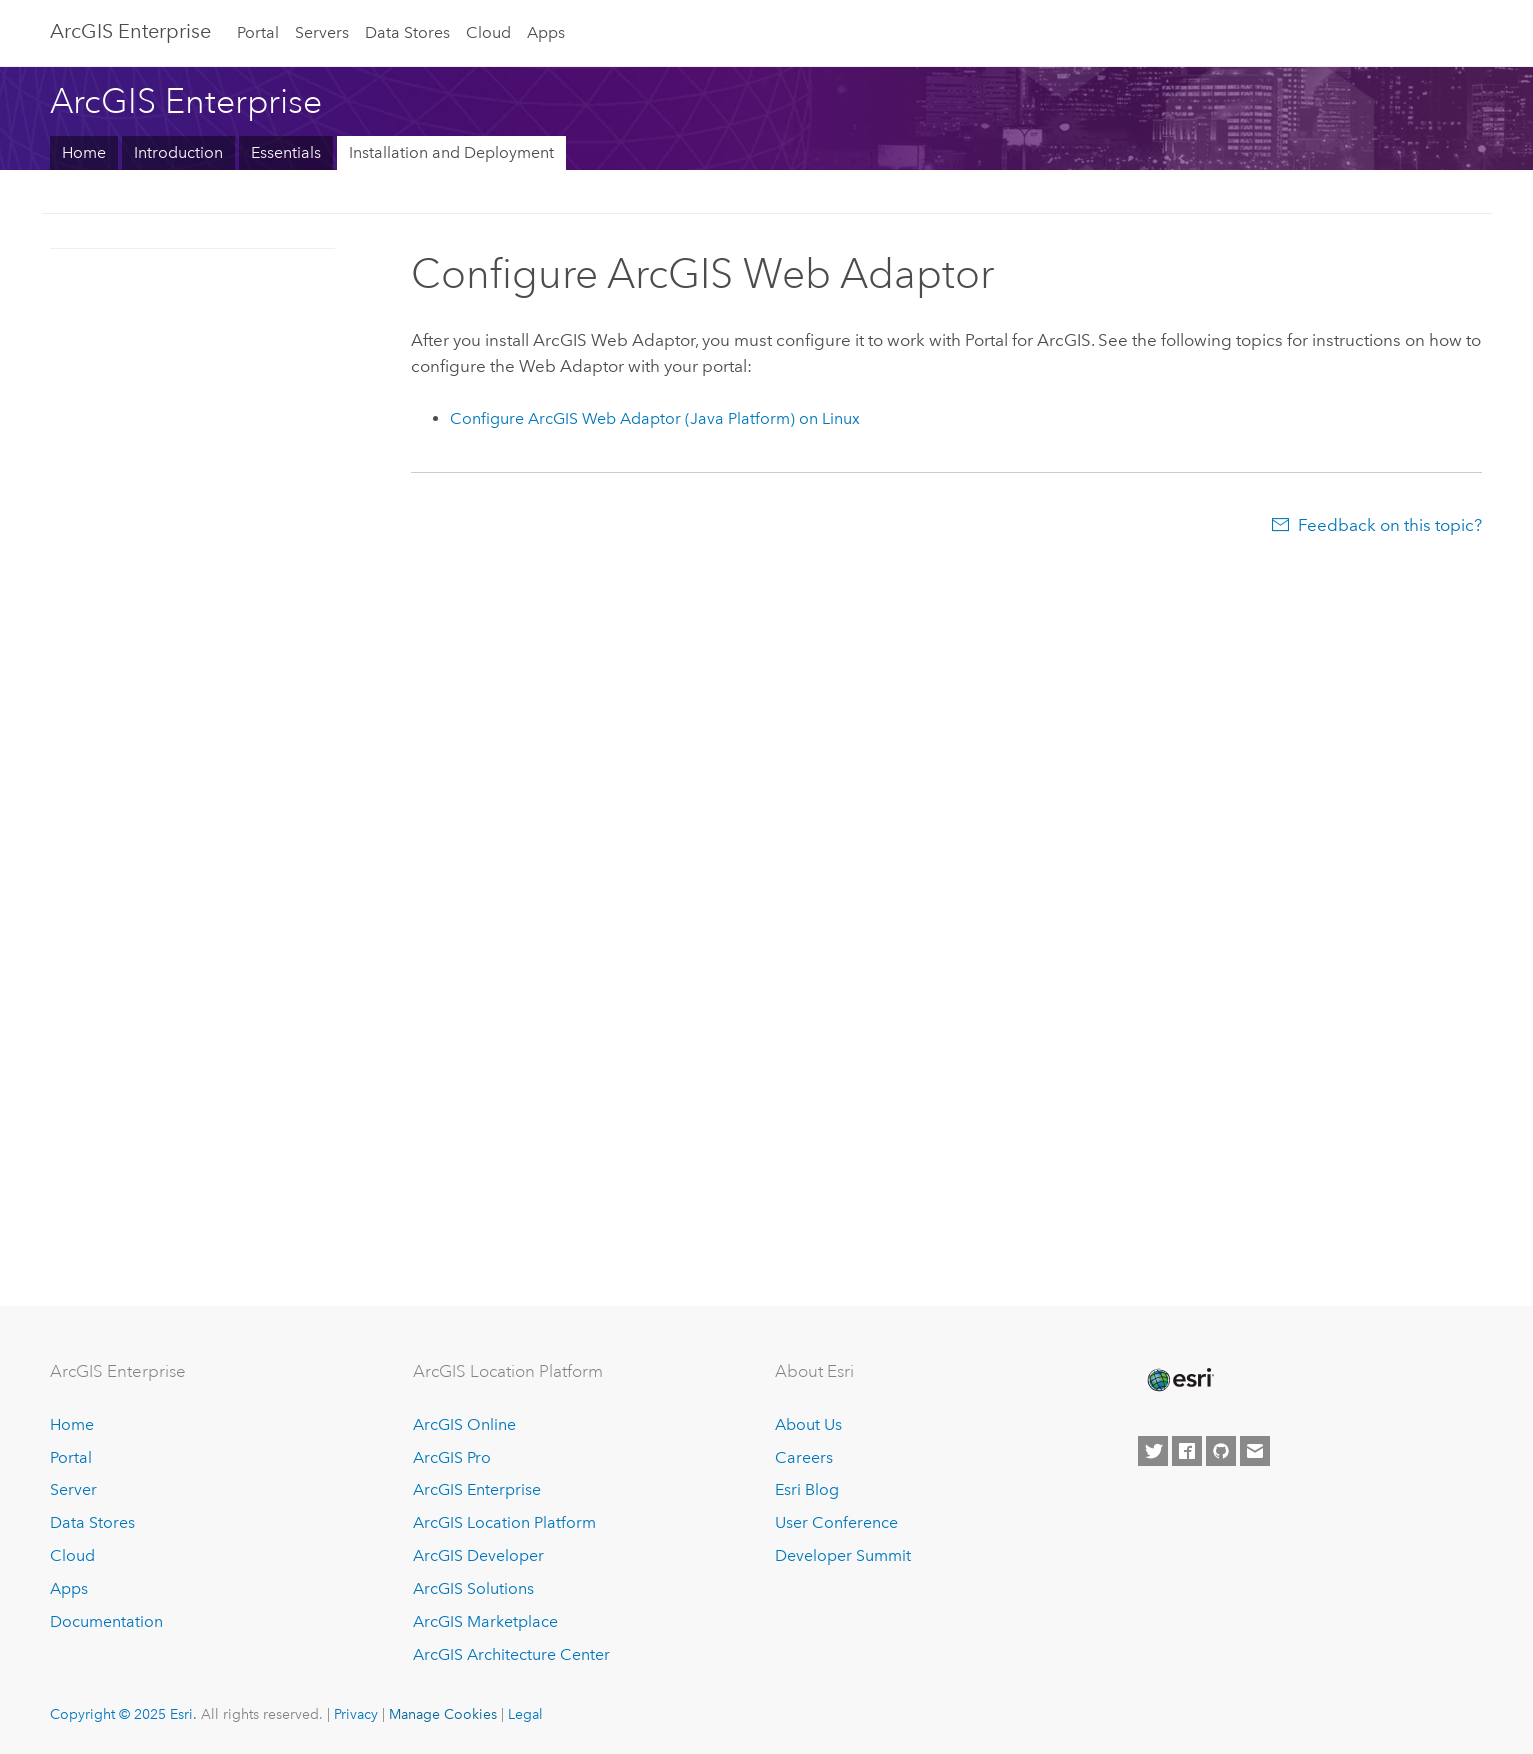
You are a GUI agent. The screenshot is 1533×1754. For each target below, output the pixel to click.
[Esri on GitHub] (1221, 1451)
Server (73, 1489)
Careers (804, 1457)
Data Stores (407, 32)
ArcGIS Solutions (473, 1588)
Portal (258, 32)
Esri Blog (807, 1489)
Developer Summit (843, 1555)
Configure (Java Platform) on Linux (655, 418)
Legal (525, 1714)
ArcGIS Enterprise (130, 31)
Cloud (488, 32)
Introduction (178, 152)
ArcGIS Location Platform (504, 1522)
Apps (546, 32)
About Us (808, 1424)
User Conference (836, 1522)
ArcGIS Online (464, 1424)
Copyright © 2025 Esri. (123, 1714)
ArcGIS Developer (478, 1555)
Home (84, 152)
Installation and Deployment (451, 152)
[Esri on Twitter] (1153, 1451)
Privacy (356, 1714)
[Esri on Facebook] (1187, 1451)
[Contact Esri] (1255, 1451)
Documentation (106, 1621)
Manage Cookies (443, 1714)
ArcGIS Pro (452, 1457)
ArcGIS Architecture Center (511, 1654)
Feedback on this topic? (1390, 525)
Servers (322, 32)
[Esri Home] (1179, 1380)
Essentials (286, 152)
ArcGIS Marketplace (485, 1621)
